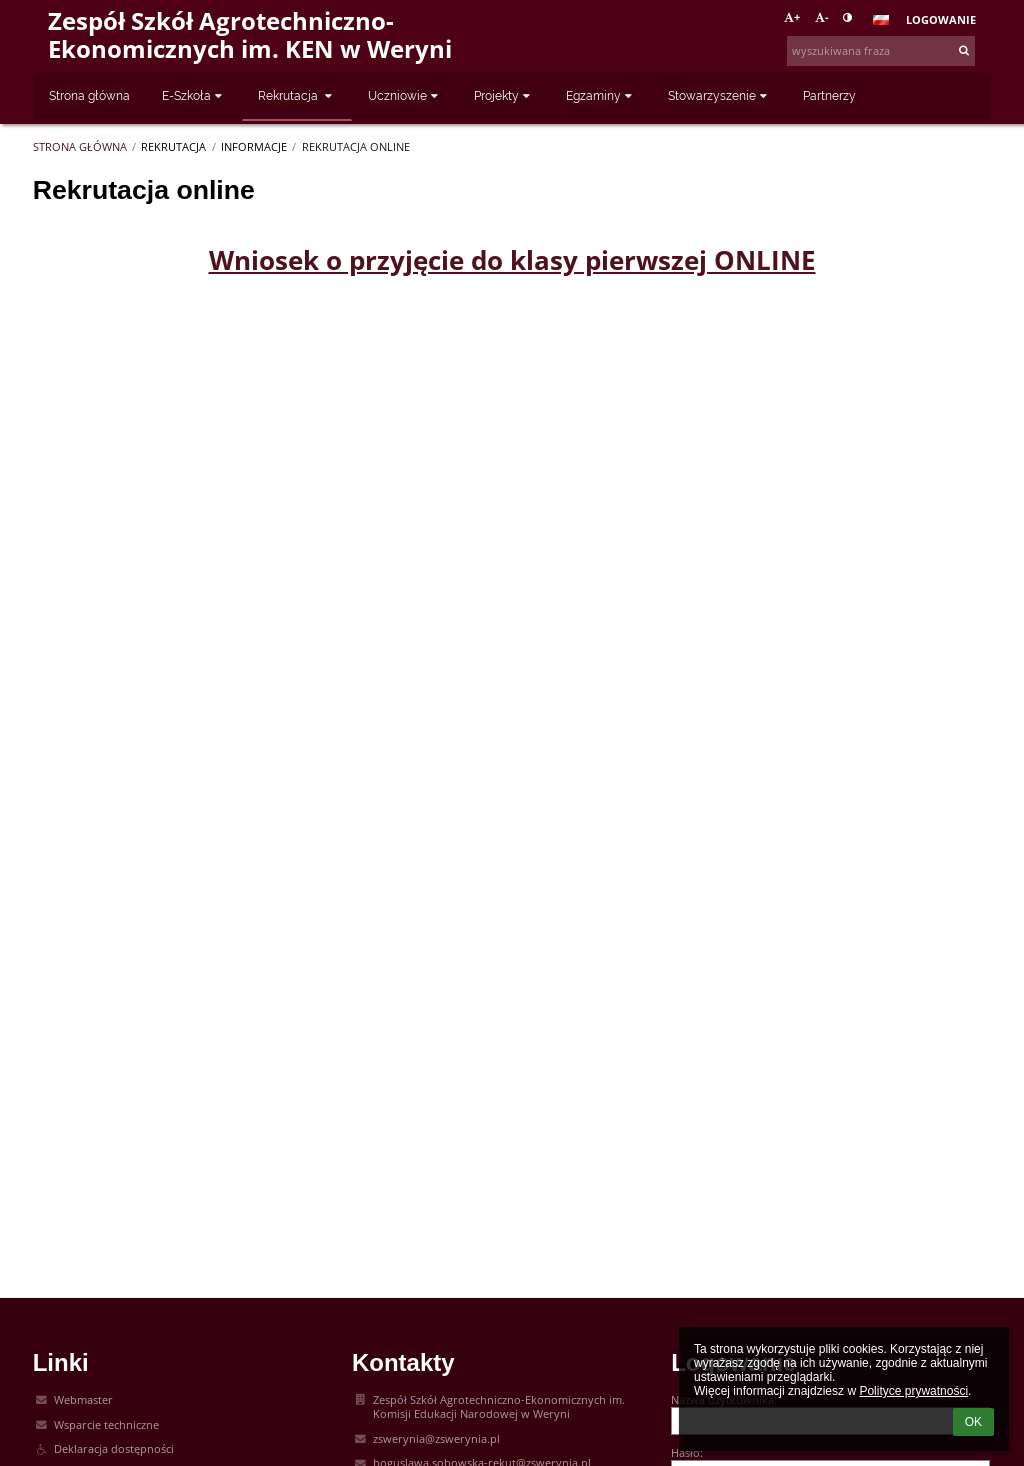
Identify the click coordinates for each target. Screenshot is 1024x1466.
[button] (881, 20)
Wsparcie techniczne (106, 1425)
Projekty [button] (504, 96)
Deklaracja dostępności (114, 1449)
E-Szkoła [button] (194, 96)
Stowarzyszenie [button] (719, 96)
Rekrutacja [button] (297, 96)
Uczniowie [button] (405, 96)
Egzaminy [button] (601, 96)
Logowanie (941, 20)
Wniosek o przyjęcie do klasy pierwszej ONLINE (512, 260)
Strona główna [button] (89, 96)
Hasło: (687, 1453)
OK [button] (973, 1422)
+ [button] (792, 17)
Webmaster (83, 1400)
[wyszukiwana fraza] (881, 51)
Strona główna (80, 147)
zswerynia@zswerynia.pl (436, 1439)
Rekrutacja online (356, 147)
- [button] (822, 17)
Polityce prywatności (913, 1391)
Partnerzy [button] (829, 96)
